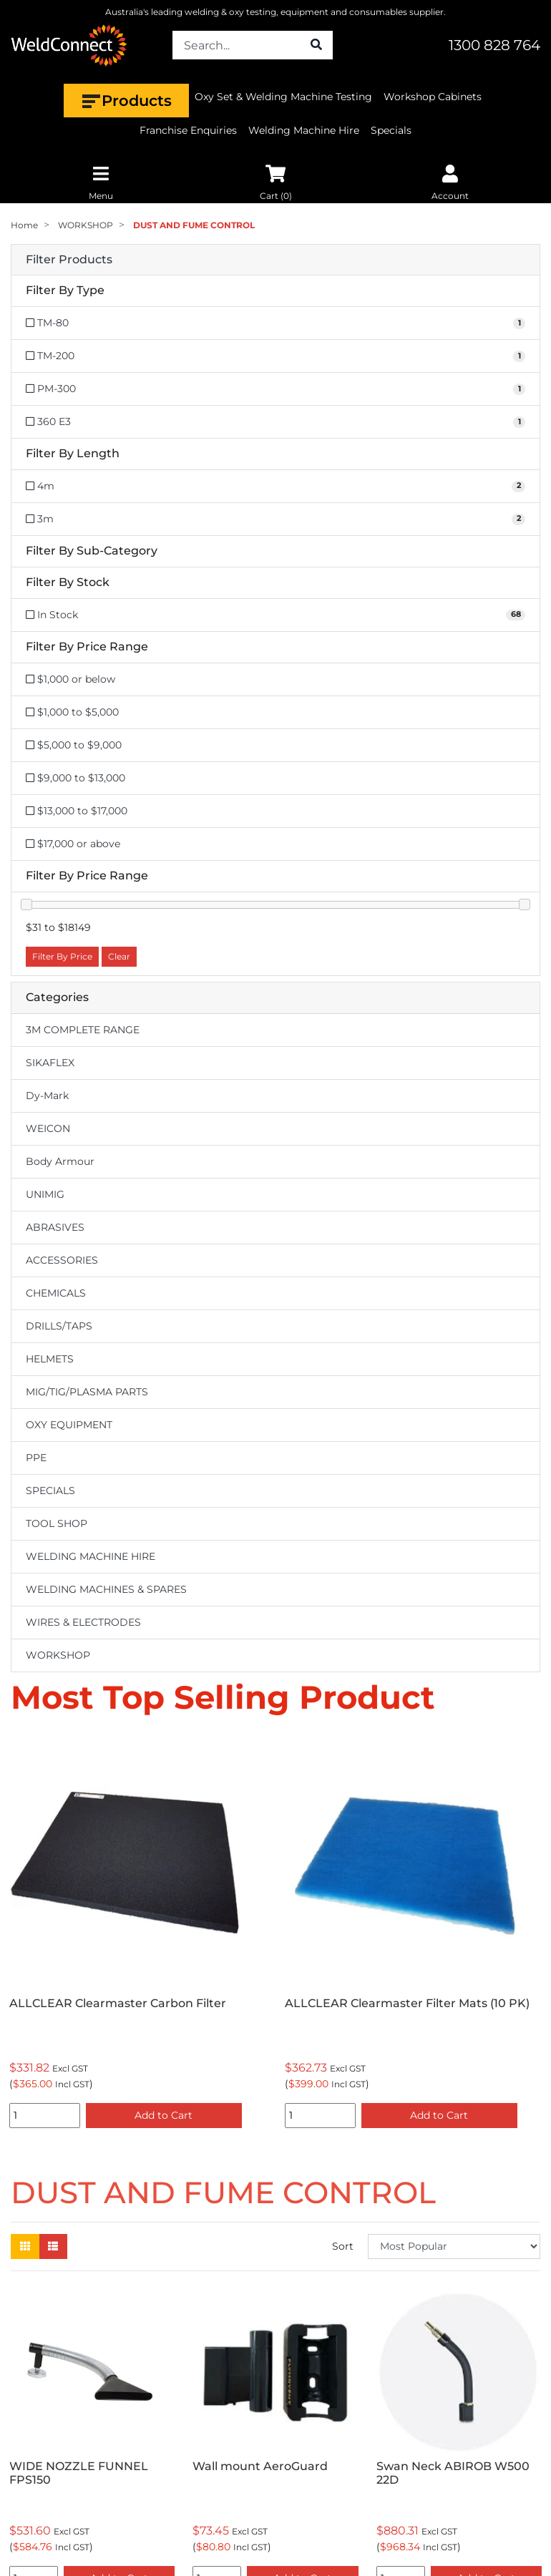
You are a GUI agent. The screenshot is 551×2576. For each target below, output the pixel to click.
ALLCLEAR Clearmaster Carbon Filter (117, 2003)
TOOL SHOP (56, 1523)
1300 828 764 (494, 45)
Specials (391, 130)
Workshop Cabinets (433, 96)
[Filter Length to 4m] (275, 486)
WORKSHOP (58, 1655)
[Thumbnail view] (25, 2246)
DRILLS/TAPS (59, 1325)
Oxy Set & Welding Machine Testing (283, 96)
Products (126, 101)
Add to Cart (163, 2115)
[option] (138, 1934)
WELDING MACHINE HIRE (90, 1556)
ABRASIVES (55, 1227)
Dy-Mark (47, 1095)
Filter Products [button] (69, 259)
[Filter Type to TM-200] (275, 356)
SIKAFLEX (50, 1062)
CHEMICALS (56, 1293)
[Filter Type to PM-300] (275, 389)
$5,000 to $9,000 (74, 744)
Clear (119, 956)
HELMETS (50, 1358)
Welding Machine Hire (303, 130)
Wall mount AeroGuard (260, 2466)
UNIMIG (45, 1194)
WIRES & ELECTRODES (83, 1622)
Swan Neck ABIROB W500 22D (453, 2473)
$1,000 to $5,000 (72, 712)
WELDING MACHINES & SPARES (106, 1589)
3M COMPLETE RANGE (83, 1029)
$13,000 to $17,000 (76, 810)
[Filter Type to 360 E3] (275, 422)
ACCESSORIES (62, 1260)
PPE (36, 1457)
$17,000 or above (73, 843)
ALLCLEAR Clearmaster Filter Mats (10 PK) (407, 2003)
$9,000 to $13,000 (75, 777)
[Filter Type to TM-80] (275, 323)
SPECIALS (50, 1490)
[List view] (53, 2246)
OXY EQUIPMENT (69, 1424)
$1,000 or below (70, 679)
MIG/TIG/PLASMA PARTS (87, 1391)
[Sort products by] (454, 2246)
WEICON (48, 1128)
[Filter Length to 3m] (275, 519)
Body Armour (60, 1161)
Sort (342, 2246)
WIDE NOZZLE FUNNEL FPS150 (78, 2473)
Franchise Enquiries (188, 130)
